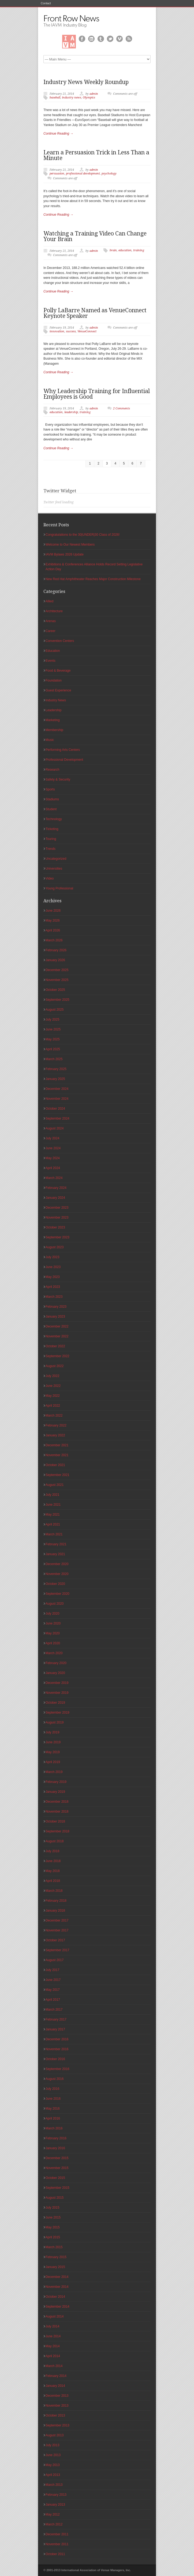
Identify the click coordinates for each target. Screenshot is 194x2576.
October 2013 (55, 2415)
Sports (50, 789)
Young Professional (59, 888)
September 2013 (57, 2425)
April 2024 (53, 1168)
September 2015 (57, 2188)
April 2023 (53, 1287)
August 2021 (55, 1485)
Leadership (53, 710)
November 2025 (57, 980)
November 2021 (57, 1455)
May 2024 (53, 1158)
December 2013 (57, 2396)
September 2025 (57, 1000)
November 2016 (57, 2049)
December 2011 (57, 2534)
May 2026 (53, 920)
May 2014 (53, 2346)
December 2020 (57, 1564)
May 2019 (53, 1752)
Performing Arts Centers (63, 750)
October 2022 (55, 1346)
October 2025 (55, 990)
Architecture (54, 611)
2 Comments (121, 408)
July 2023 (52, 1257)
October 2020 (55, 1584)
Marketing (53, 720)
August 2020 (55, 1603)
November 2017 (57, 1930)
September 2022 (57, 1356)
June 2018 (53, 1861)
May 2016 (53, 2108)
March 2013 (54, 2485)
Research (52, 769)
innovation (57, 331)
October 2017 (55, 1940)
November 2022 (57, 1336)
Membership (54, 730)
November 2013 (57, 2405)
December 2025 (57, 970)
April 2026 (53, 930)
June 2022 (53, 1386)
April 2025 (53, 1049)
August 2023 (55, 1247)
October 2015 (55, 2178)
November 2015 (57, 2168)
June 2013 (53, 2455)
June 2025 (53, 1029)
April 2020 (53, 1643)
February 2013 (56, 2495)
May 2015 (53, 2227)
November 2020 (57, 1574)
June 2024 (53, 1148)
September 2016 (57, 2069)
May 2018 (53, 1871)
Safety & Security (58, 779)
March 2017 (54, 2009)
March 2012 (54, 2524)
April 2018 (53, 1881)
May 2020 (53, 1633)
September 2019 (57, 1712)
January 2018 (55, 1910)
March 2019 (54, 1772)
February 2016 (56, 2138)
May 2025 (53, 1039)
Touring (51, 839)
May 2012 (53, 2514)
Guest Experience (58, 690)
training (138, 250)
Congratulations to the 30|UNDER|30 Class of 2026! (83, 534)
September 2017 (57, 1950)
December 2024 (57, 1089)
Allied (49, 601)
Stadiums (52, 799)
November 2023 (57, 1217)
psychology (109, 173)
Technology (54, 819)
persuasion (57, 173)
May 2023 (53, 1277)
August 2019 (55, 1722)
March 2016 (54, 2128)
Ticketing (52, 829)
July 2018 (52, 1851)
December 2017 (57, 1920)
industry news (71, 97)
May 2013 (53, 2465)
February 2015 (56, 2257)
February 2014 (56, 2376)
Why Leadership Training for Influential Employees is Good (96, 394)
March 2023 (54, 1297)
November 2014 (57, 2287)
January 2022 (55, 1435)
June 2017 (53, 1980)
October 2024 (55, 1108)
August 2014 (55, 2316)
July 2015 (52, 2207)
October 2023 (55, 1227)
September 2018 (57, 1831)
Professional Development (64, 760)
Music (50, 740)
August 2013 (55, 2435)
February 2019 (56, 1782)
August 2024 (55, 1128)
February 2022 (56, 1425)
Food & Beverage (58, 670)
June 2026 (53, 910)
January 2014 (55, 2386)
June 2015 (53, 2217)
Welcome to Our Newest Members (70, 544)
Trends (50, 849)
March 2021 (54, 1534)
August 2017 (55, 1960)
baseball (55, 97)
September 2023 (57, 1237)
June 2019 (53, 1742)
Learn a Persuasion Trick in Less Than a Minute (96, 155)
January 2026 (55, 960)
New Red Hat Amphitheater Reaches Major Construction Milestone (93, 579)
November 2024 (57, 1099)
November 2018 (57, 1811)
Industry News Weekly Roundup (86, 82)
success (71, 331)
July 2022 (52, 1376)
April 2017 (53, 2000)
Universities (54, 868)
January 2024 (55, 1198)
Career (50, 631)
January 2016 (55, 2148)
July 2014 (52, 2326)
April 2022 (53, 1405)
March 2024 (54, 1178)
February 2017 (56, 2019)
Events (50, 661)
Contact (46, 3)
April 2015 (53, 2237)
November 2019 (57, 1693)
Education (53, 651)
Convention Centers (60, 641)
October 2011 (55, 2554)
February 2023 (56, 1306)
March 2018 (54, 1891)
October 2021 (55, 1465)
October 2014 (55, 2297)
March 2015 (54, 2247)
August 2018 (55, 1841)
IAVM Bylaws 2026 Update (65, 554)
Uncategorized (56, 859)
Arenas (51, 621)
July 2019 (52, 1732)
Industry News (56, 700)
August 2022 (55, 1366)
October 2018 (55, 1821)
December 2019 (57, 1683)
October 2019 (55, 1702)
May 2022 (53, 1396)
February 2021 (56, 1544)
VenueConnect (86, 331)
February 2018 (56, 1900)
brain (113, 250)
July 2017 (52, 1970)
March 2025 (54, 1059)
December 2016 (57, 2039)
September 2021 (57, 1475)
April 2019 (53, 1762)
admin (93, 94)
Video (50, 878)
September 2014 (57, 2306)
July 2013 (52, 2445)
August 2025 (55, 1009)
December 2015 (57, 2158)
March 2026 (54, 940)
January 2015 (55, 2267)
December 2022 (57, 1326)
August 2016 (55, 2079)
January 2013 (55, 2504)
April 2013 (53, 2475)
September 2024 (57, 1118)
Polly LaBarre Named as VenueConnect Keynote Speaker (95, 313)
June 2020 (53, 1623)
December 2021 (57, 1445)
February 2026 (56, 950)
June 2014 (53, 2336)
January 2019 (55, 1792)
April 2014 (53, 2356)
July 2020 (52, 1613)
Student (51, 809)
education (125, 250)
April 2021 (53, 1524)
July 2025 (52, 1019)
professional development (83, 173)
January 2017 (55, 2029)
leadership (71, 412)
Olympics (89, 97)
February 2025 (56, 1069)
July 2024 (52, 1138)
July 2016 (52, 2089)
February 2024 (56, 1188)
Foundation (54, 680)
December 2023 (57, 1207)
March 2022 (54, 1415)
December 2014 (57, 2277)
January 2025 (55, 1079)
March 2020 (54, 1653)
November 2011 (57, 2544)
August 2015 (55, 2198)
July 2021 (52, 1495)
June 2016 (53, 2099)
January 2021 (55, 1554)
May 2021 (53, 1514)
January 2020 (55, 1673)
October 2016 (55, 2059)
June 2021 (53, 1504)
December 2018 (57, 1801)
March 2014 (54, 2366)
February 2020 (56, 1663)
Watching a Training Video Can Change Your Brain (95, 236)
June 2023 (53, 1267)
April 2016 (53, 2118)
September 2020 (57, 1594)
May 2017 (53, 1990)
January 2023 (55, 1316)
